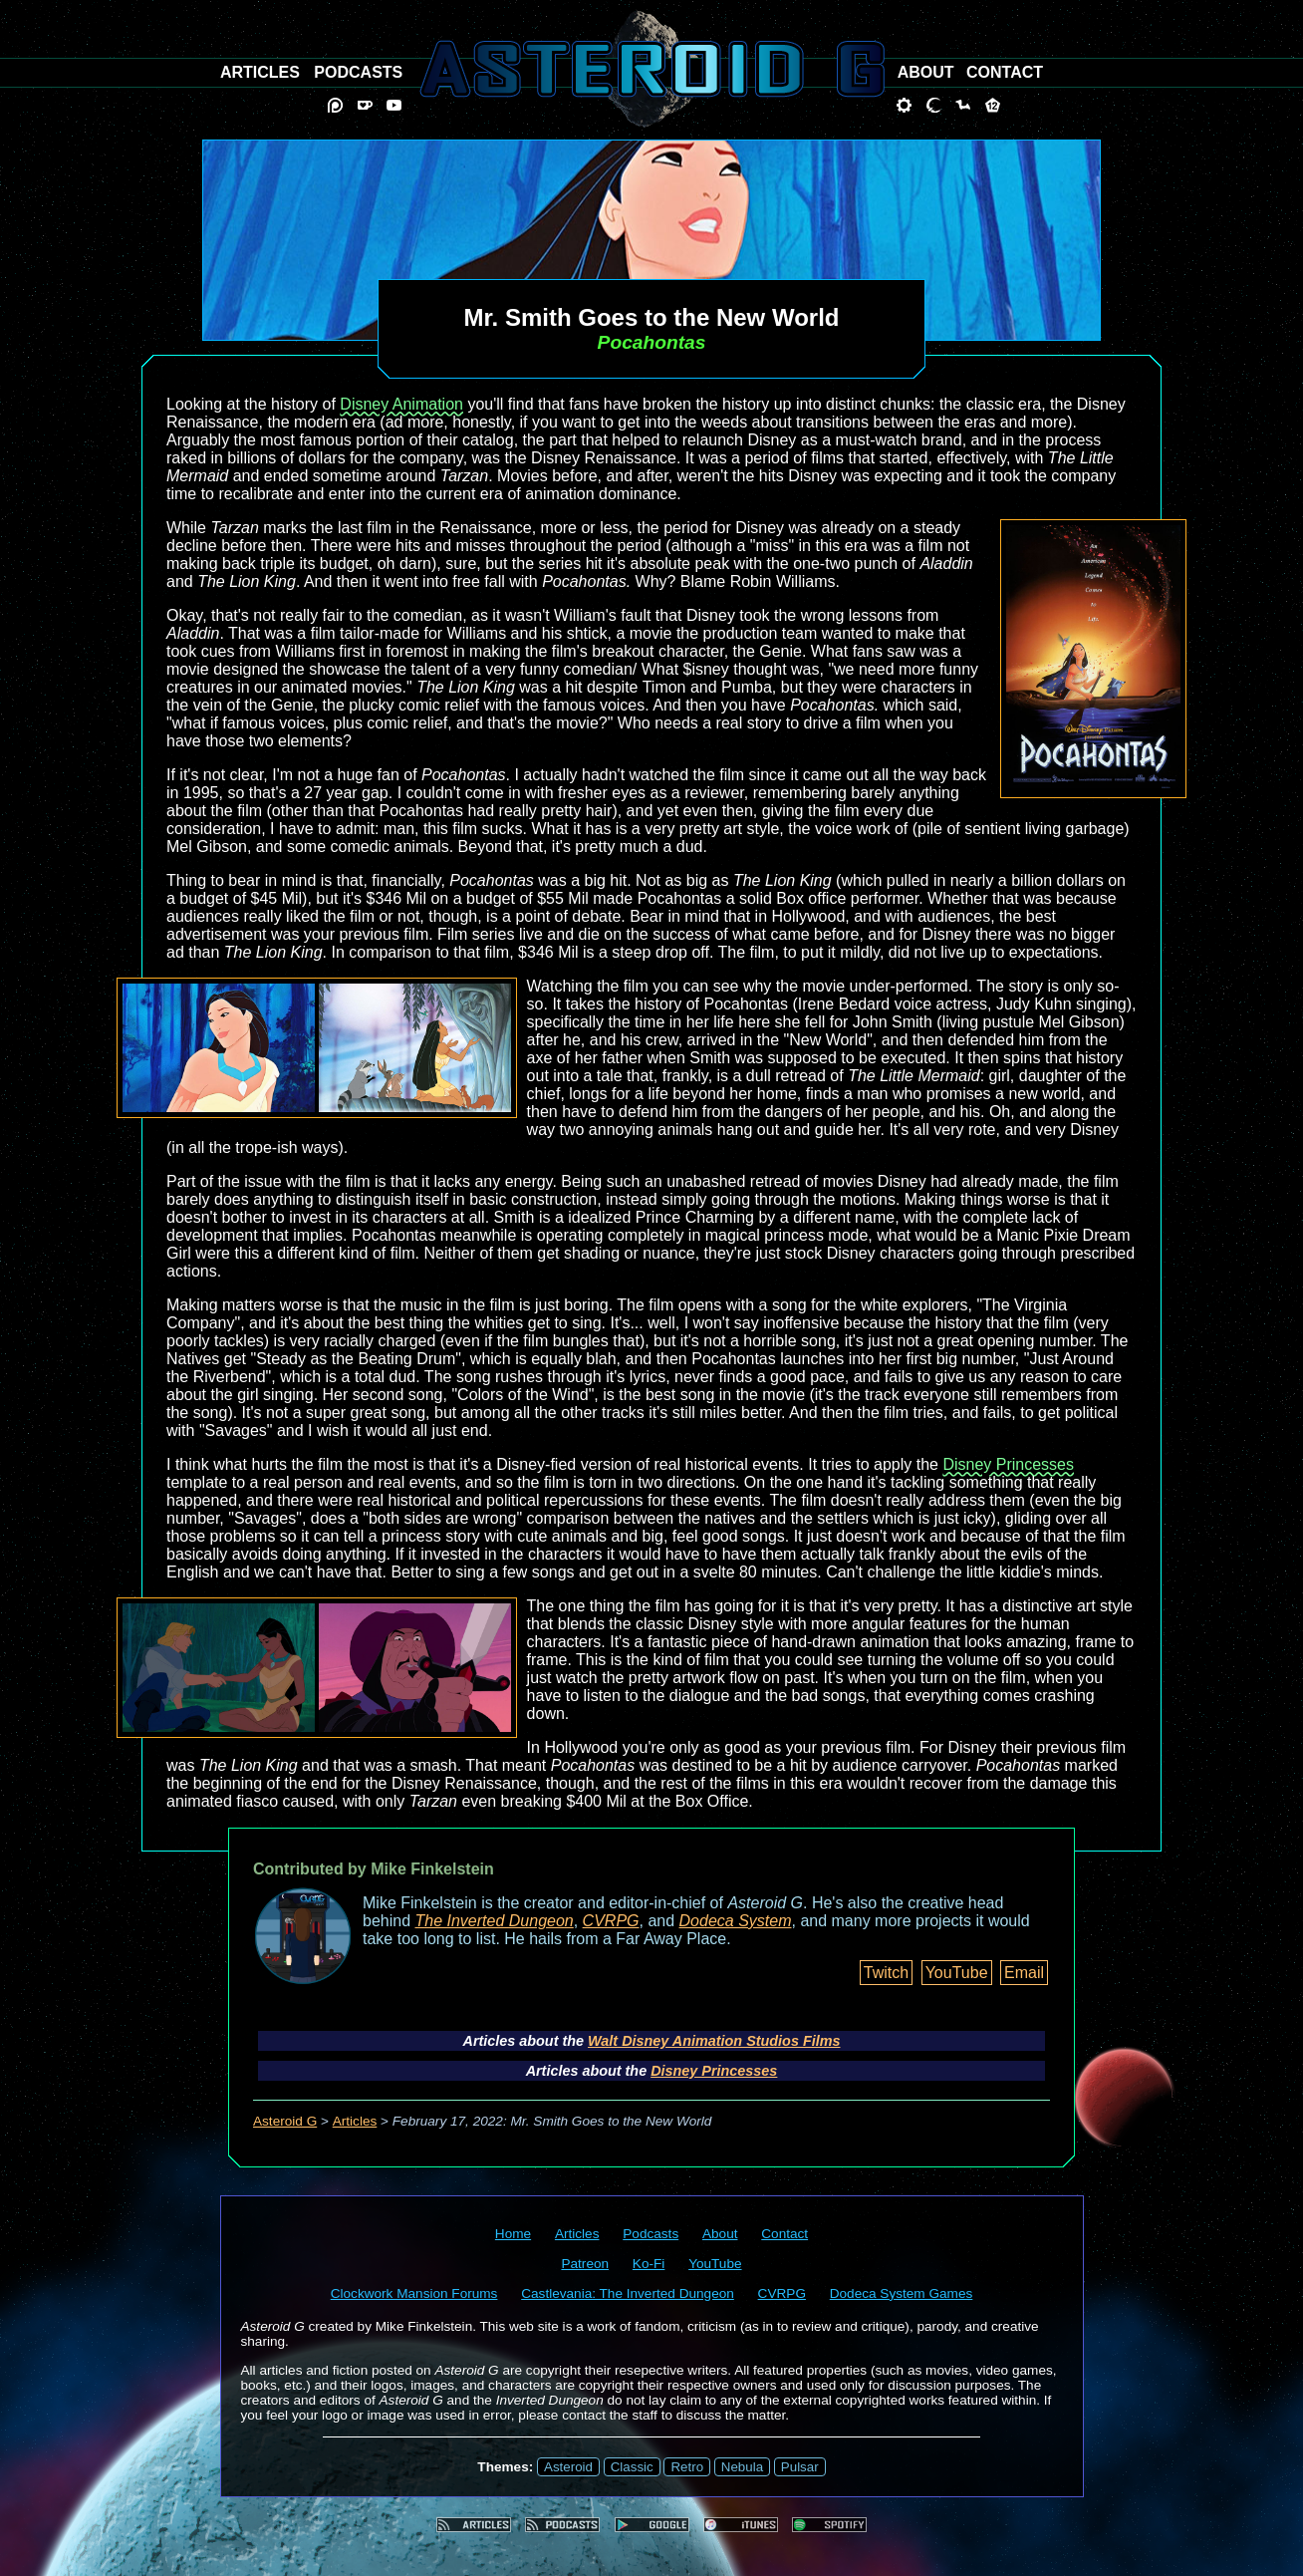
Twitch (886, 1972)
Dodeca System (735, 1920)
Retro (686, 2466)
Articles (355, 2121)
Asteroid (568, 2466)
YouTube (956, 1972)
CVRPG (611, 1920)
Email (1024, 1972)
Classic (632, 2466)
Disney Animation (401, 404)
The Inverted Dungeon (494, 1920)
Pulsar (800, 2466)
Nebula (742, 2466)
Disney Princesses (1008, 1464)
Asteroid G (285, 2121)
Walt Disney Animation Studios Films (714, 2041)
